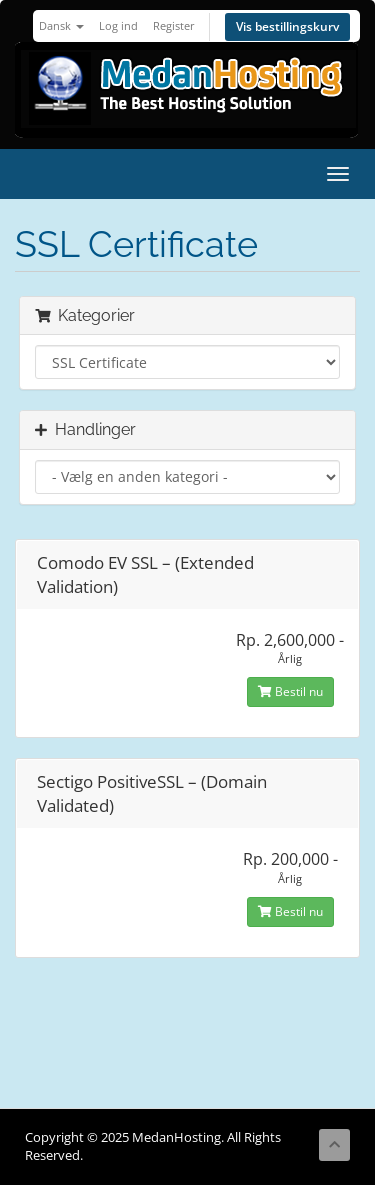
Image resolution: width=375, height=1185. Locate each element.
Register (174, 25)
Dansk (61, 25)
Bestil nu (290, 691)
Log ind (118, 25)
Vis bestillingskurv (287, 26)
